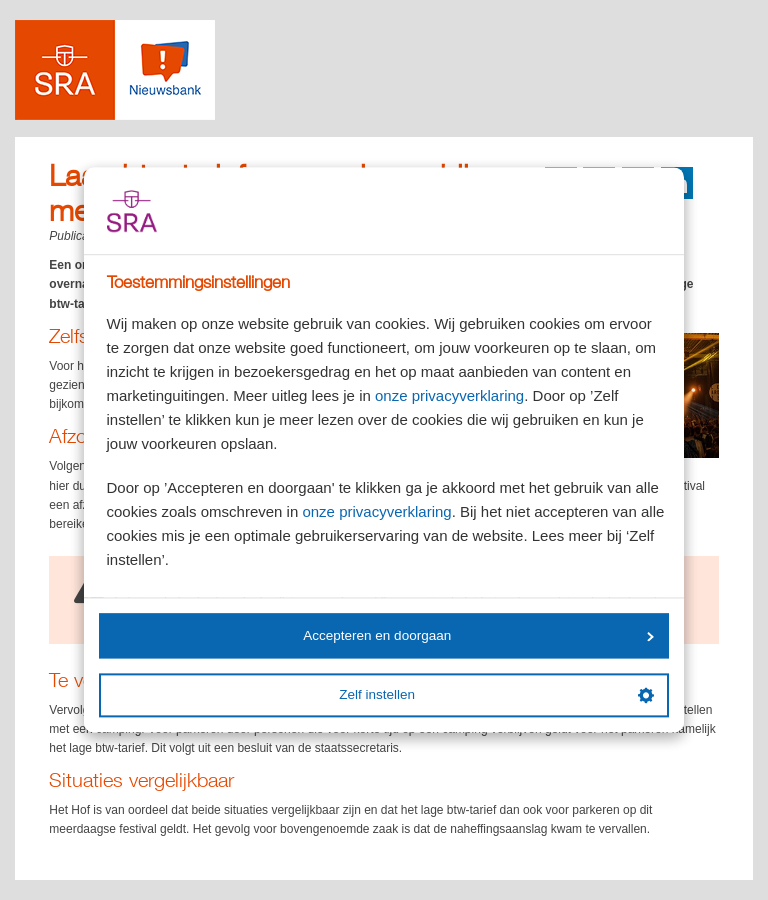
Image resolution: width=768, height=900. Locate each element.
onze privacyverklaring (449, 396)
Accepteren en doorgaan (478, 635)
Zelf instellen (496, 695)
